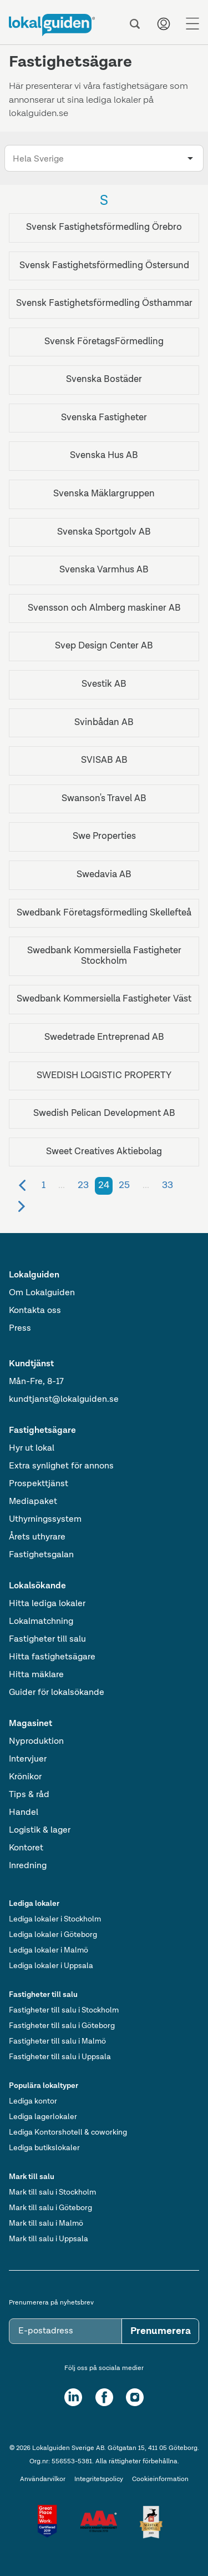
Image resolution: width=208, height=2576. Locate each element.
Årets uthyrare (37, 1537)
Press (20, 1328)
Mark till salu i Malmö (46, 2223)
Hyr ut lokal (31, 1448)
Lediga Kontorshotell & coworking (68, 2132)
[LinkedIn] (73, 2397)
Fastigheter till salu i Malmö (57, 2041)
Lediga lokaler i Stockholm (55, 1919)
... (61, 1185)
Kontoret (26, 1848)
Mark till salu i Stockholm (52, 2192)
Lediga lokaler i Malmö (48, 1950)
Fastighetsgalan (41, 1555)
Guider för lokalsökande (56, 1692)
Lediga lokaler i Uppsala (51, 1966)
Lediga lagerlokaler (43, 2117)
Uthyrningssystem (45, 1519)
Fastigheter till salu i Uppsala (60, 2057)
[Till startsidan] (52, 25)
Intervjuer (28, 1759)
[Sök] (134, 24)
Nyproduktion (36, 1741)
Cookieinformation (160, 2479)
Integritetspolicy (98, 2479)
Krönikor (25, 1777)
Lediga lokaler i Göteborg (53, 1935)
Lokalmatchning (41, 1621)
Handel (23, 1812)
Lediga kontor (33, 2101)
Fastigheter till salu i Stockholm (64, 2010)
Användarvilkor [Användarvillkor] (42, 2479)
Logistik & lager (39, 1830)
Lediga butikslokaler (44, 2148)
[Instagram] (135, 2397)
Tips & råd (29, 1794)
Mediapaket (33, 1501)
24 (103, 1185)
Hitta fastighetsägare (52, 1657)
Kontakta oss (35, 1310)
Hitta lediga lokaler (47, 1603)
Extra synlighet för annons (61, 1466)
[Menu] (192, 24)
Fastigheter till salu (47, 1639)
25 (124, 1185)
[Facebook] (104, 2397)
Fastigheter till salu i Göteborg (62, 2026)
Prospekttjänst (38, 1484)
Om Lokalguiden (42, 1293)
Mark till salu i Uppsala (48, 2239)
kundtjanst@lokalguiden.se (64, 1399)
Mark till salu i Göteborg (50, 2208)
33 (167, 1185)
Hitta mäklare (36, 1675)
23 (83, 1185)
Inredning (28, 1865)
